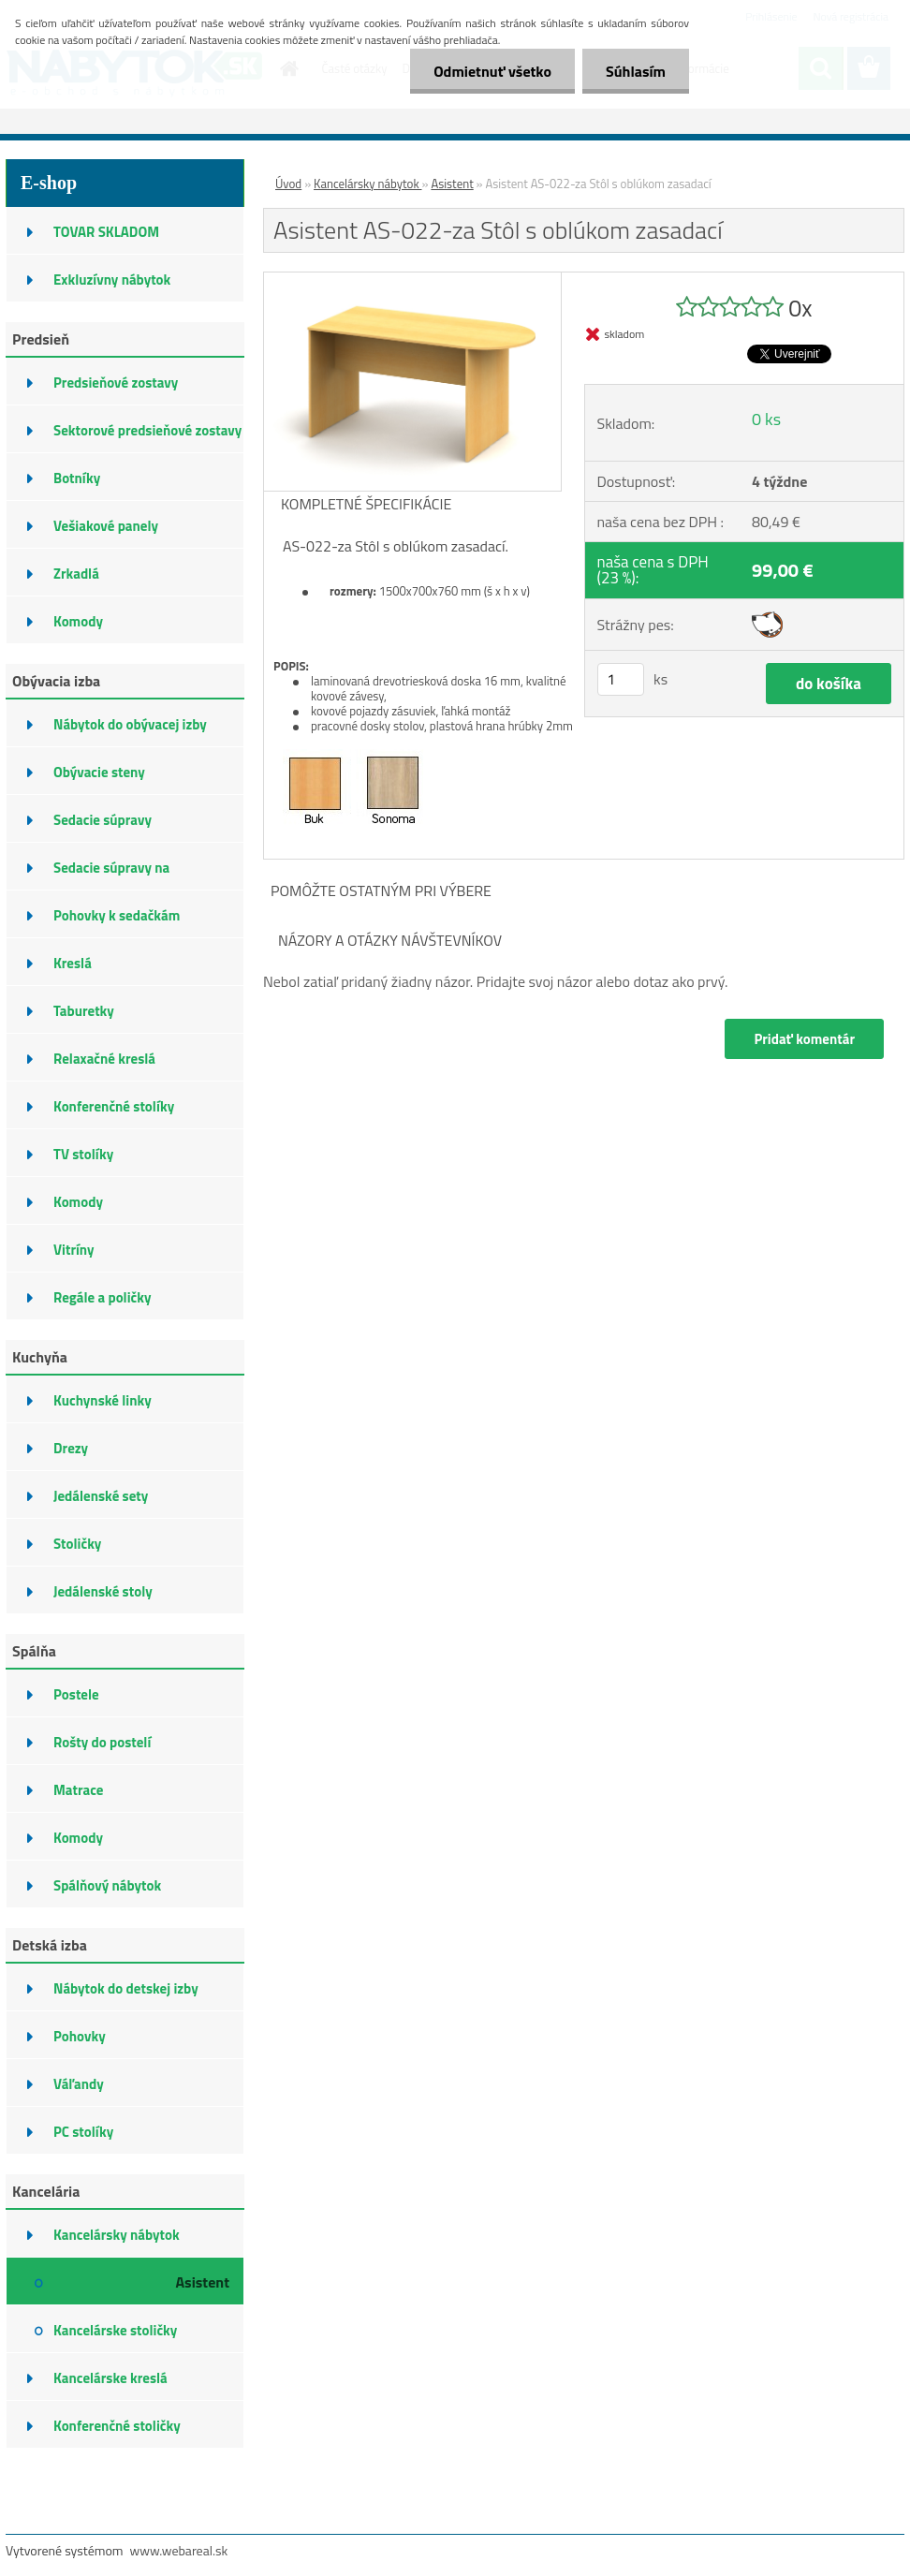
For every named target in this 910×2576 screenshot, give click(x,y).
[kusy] (620, 679)
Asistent (452, 183)
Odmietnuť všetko (492, 71)
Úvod (288, 183)
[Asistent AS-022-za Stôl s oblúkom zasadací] (412, 280)
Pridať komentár (804, 1039)
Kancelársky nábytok (367, 183)
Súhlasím (636, 71)
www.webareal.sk (179, 2550)
